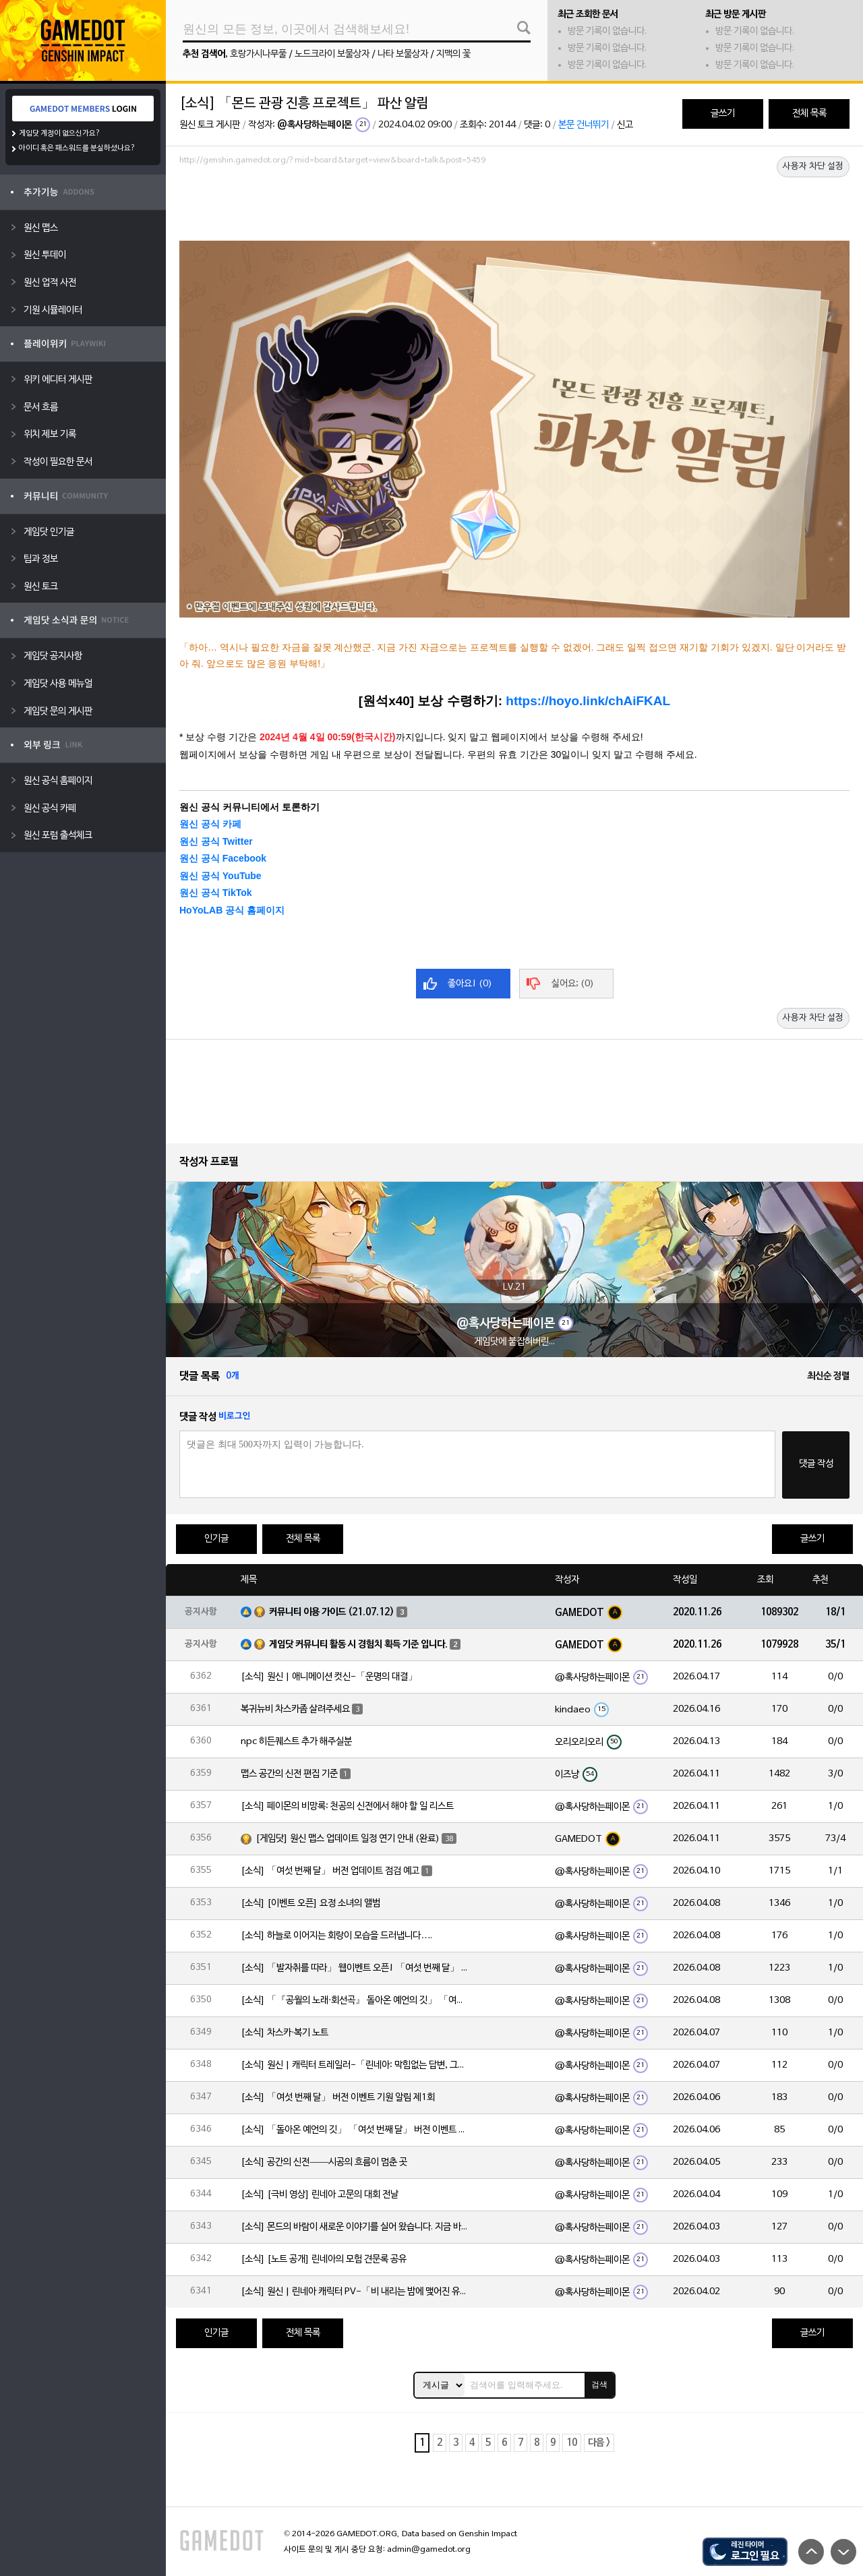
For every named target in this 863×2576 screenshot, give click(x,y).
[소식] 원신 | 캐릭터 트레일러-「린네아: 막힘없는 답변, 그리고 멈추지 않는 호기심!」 (355, 2065)
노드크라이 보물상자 (332, 54)
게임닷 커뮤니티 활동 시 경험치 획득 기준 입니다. (358, 1645)
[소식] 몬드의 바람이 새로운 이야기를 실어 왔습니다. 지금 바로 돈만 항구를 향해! (355, 2227)
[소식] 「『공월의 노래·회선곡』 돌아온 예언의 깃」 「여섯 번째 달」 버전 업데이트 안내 (355, 2001)
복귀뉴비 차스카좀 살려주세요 (295, 1709)
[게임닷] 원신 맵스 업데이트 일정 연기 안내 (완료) (348, 1839)
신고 (625, 125)
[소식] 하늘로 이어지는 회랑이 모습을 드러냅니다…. (336, 1936)
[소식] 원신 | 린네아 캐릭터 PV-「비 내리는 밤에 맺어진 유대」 (355, 2292)
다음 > (599, 2443)
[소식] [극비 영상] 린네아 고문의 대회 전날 (319, 2195)
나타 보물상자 (403, 54)
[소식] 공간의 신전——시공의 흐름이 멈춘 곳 (324, 2162)
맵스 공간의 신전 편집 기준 (289, 1774)
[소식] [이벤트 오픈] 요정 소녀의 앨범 (310, 1903)
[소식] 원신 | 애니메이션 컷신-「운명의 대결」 (329, 1677)
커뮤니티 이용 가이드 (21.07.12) (331, 1612)
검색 (599, 2384)
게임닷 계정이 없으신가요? (59, 133)
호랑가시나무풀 (258, 54)
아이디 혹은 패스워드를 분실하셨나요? (77, 148)
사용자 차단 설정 (813, 166)
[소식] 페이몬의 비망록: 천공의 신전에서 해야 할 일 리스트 (347, 1806)
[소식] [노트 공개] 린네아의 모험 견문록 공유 (324, 2259)
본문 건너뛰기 (583, 125)
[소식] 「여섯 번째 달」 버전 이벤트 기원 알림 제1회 (338, 2098)
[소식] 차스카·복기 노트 (284, 2033)
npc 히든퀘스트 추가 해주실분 (296, 1742)
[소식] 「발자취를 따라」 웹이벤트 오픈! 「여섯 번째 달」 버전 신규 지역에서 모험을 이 (355, 1968)
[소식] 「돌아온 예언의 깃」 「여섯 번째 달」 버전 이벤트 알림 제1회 (355, 2130)
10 (571, 2443)
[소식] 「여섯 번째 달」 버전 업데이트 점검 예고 (330, 1871)
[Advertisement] (514, 207)
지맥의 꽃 (453, 54)
